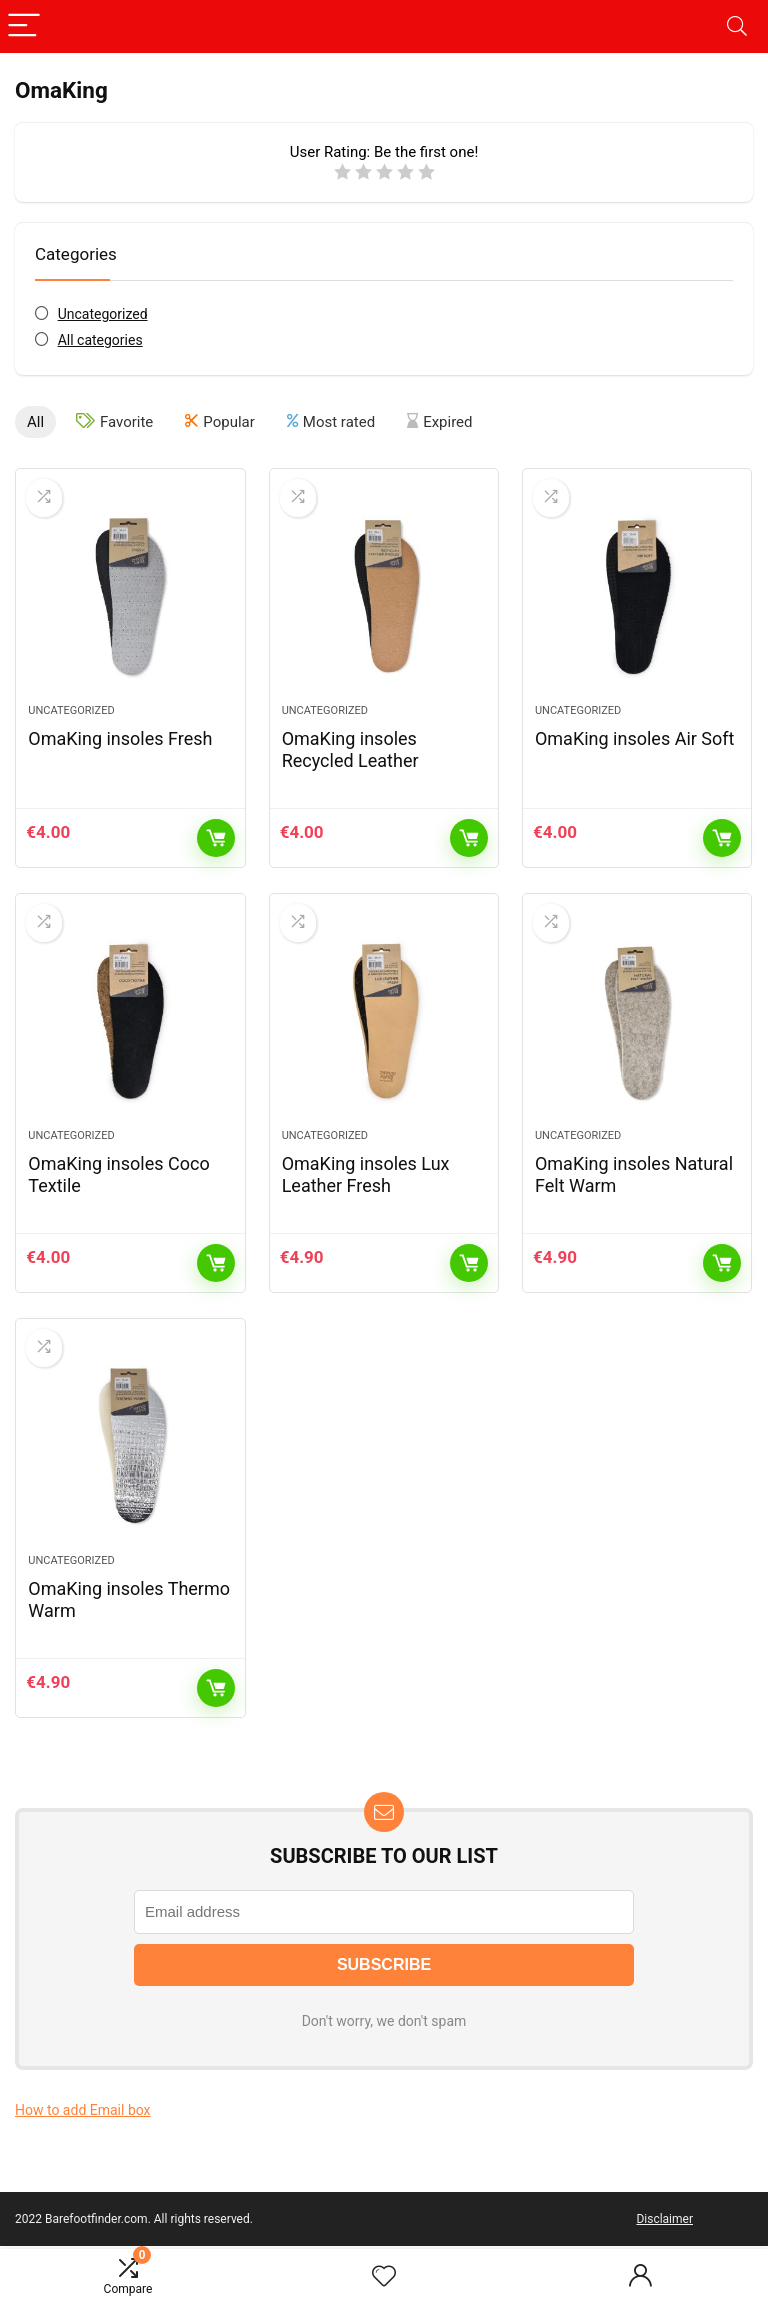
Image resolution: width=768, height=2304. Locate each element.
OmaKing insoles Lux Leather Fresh (366, 1174)
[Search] (737, 26)
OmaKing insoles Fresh (120, 738)
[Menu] (24, 26)
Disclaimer (664, 2219)
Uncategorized (103, 314)
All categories (100, 340)
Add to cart (216, 838)
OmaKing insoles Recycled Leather (350, 749)
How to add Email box (83, 2110)
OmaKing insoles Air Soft (634, 738)
